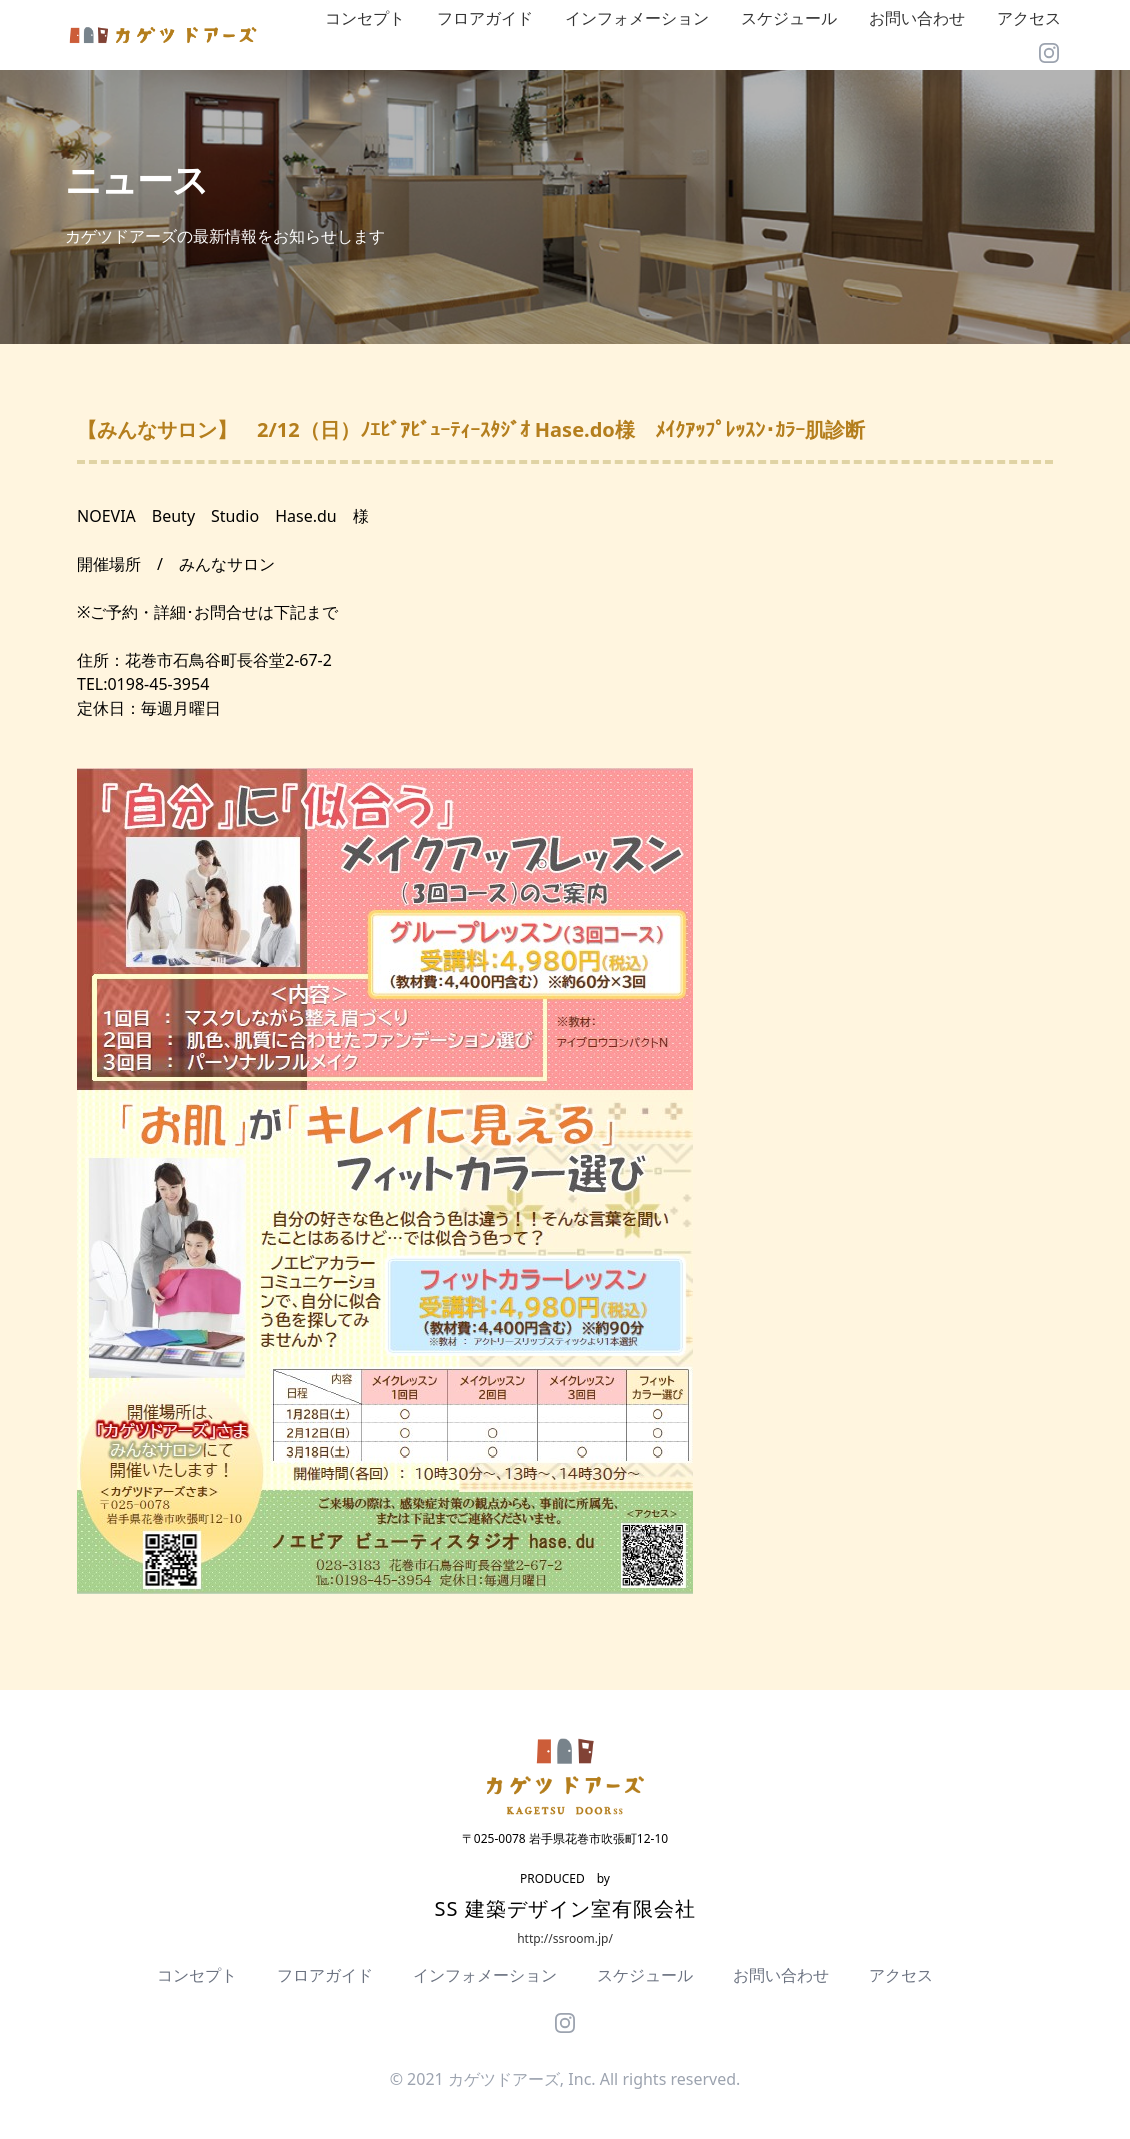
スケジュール (789, 18)
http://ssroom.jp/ (565, 1938)
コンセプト (365, 18)
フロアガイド (485, 18)
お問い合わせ (917, 18)
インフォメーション (637, 18)
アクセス (1029, 18)
